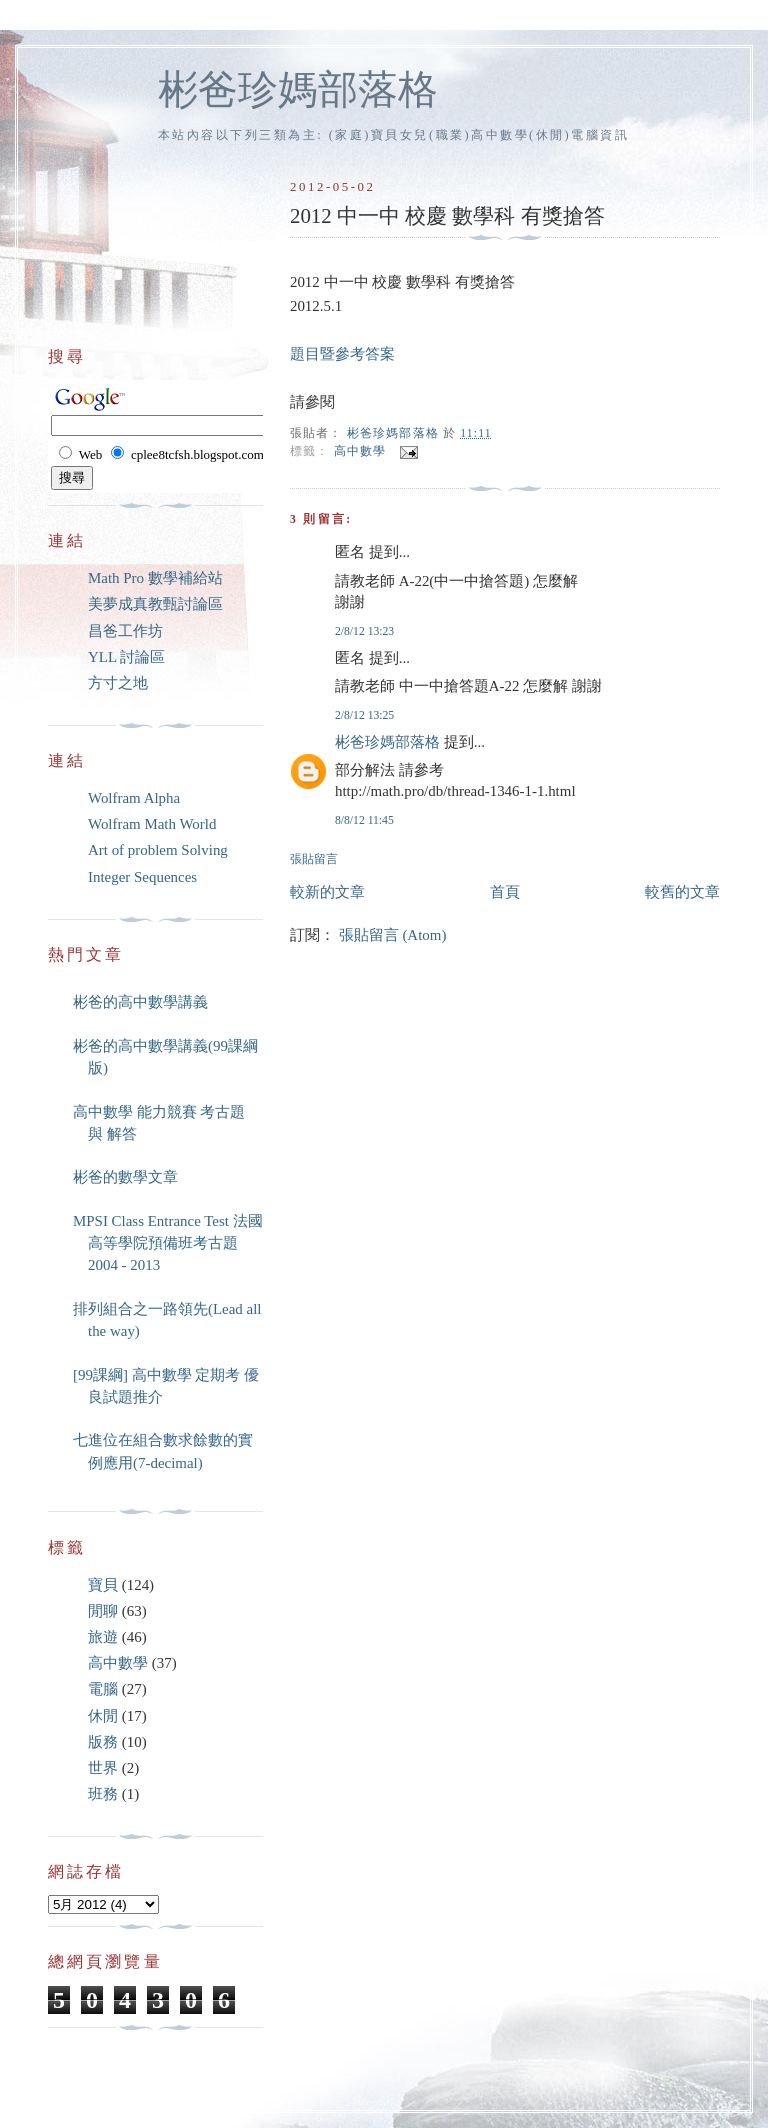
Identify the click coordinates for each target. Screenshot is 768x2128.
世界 (103, 1768)
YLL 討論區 (126, 657)
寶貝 (103, 1585)
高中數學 (360, 451)
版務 (103, 1742)
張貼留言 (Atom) (393, 935)
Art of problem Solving (158, 850)
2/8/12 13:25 (364, 715)
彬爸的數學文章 (125, 1177)
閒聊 (103, 1611)
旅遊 (103, 1637)
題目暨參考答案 (342, 354)
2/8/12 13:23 (364, 631)
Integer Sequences (142, 877)
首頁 (505, 892)
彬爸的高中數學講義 (140, 1002)
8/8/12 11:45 (364, 820)
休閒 (103, 1716)
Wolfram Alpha (134, 798)
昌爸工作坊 (125, 631)
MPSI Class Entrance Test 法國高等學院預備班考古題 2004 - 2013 (168, 1243)
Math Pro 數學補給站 (155, 578)
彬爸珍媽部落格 (298, 89)
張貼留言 (314, 859)
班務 (103, 1794)
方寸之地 (118, 683)
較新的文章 (327, 892)
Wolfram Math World (152, 824)
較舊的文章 (682, 892)
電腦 (103, 1689)
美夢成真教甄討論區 (155, 604)
